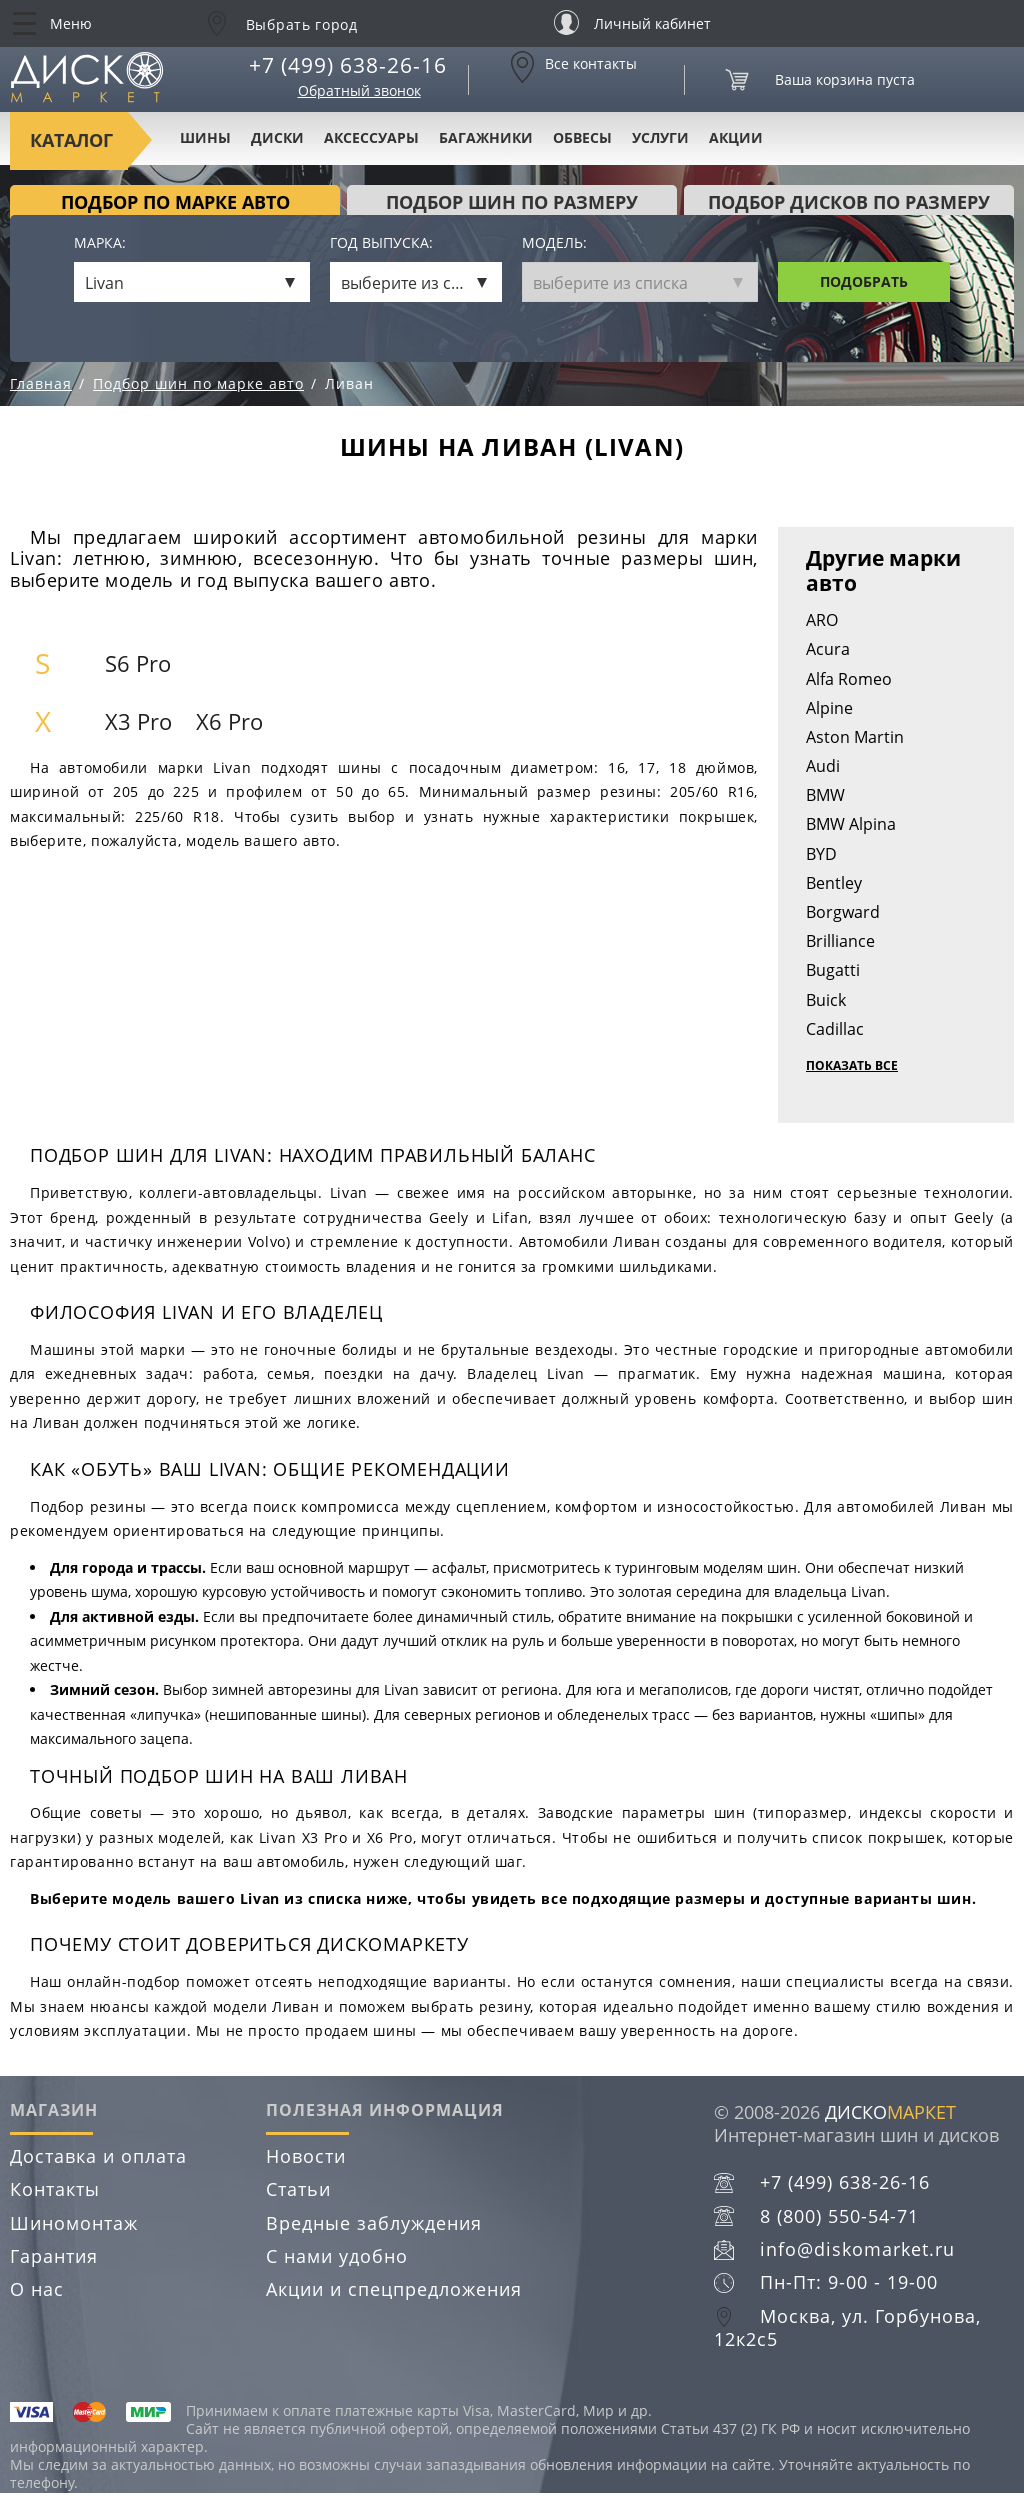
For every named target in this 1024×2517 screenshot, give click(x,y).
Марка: (100, 243)
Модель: (554, 243)
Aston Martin (855, 737)
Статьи (298, 2189)
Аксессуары (371, 137)
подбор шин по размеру (512, 202)
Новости (306, 2156)
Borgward (843, 912)
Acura (828, 649)
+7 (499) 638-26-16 (348, 65)
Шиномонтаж (74, 2223)
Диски (277, 137)
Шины (205, 137)
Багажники (486, 137)
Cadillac (835, 1029)
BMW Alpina (851, 824)
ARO (822, 620)
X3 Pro (138, 721)
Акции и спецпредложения (394, 2289)
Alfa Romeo (849, 679)
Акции (736, 137)
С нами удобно (337, 2256)
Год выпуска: (381, 243)
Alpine (829, 708)
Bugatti (833, 970)
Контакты (55, 2189)
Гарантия (54, 2256)
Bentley (834, 883)
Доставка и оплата (98, 2156)
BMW (825, 795)
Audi (823, 766)
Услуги (660, 137)
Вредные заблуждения (374, 2223)
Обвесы (582, 137)
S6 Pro (138, 663)
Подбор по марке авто (175, 202)
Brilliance (840, 941)
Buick (826, 1000)
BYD (821, 854)
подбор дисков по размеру (849, 202)
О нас (37, 2289)
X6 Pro (229, 721)
